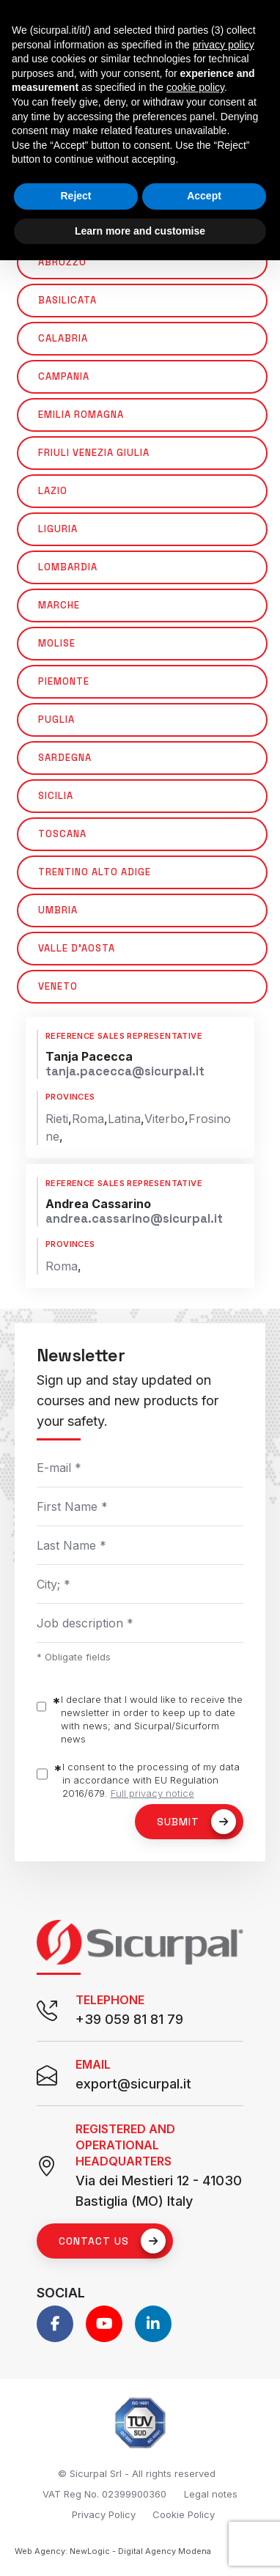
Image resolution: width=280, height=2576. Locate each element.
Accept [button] (204, 196)
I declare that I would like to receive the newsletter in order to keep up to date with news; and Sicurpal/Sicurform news (152, 1719)
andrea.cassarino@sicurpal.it (134, 1218)
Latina (124, 1118)
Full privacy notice (152, 1793)
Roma (88, 1118)
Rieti (56, 1118)
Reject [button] (75, 196)
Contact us (112, 2241)
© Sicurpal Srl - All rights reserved (136, 2473)
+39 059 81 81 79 (129, 2019)
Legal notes (210, 2494)
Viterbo (164, 1118)
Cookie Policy (183, 2514)
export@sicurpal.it (133, 2083)
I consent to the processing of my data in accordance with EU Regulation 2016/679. (151, 1780)
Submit (196, 1821)
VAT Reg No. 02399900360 (104, 2494)
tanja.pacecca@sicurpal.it (125, 1071)
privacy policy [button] (223, 45)
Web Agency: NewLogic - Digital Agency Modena (113, 2551)
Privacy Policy (104, 2514)
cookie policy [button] (195, 87)
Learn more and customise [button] (140, 231)
